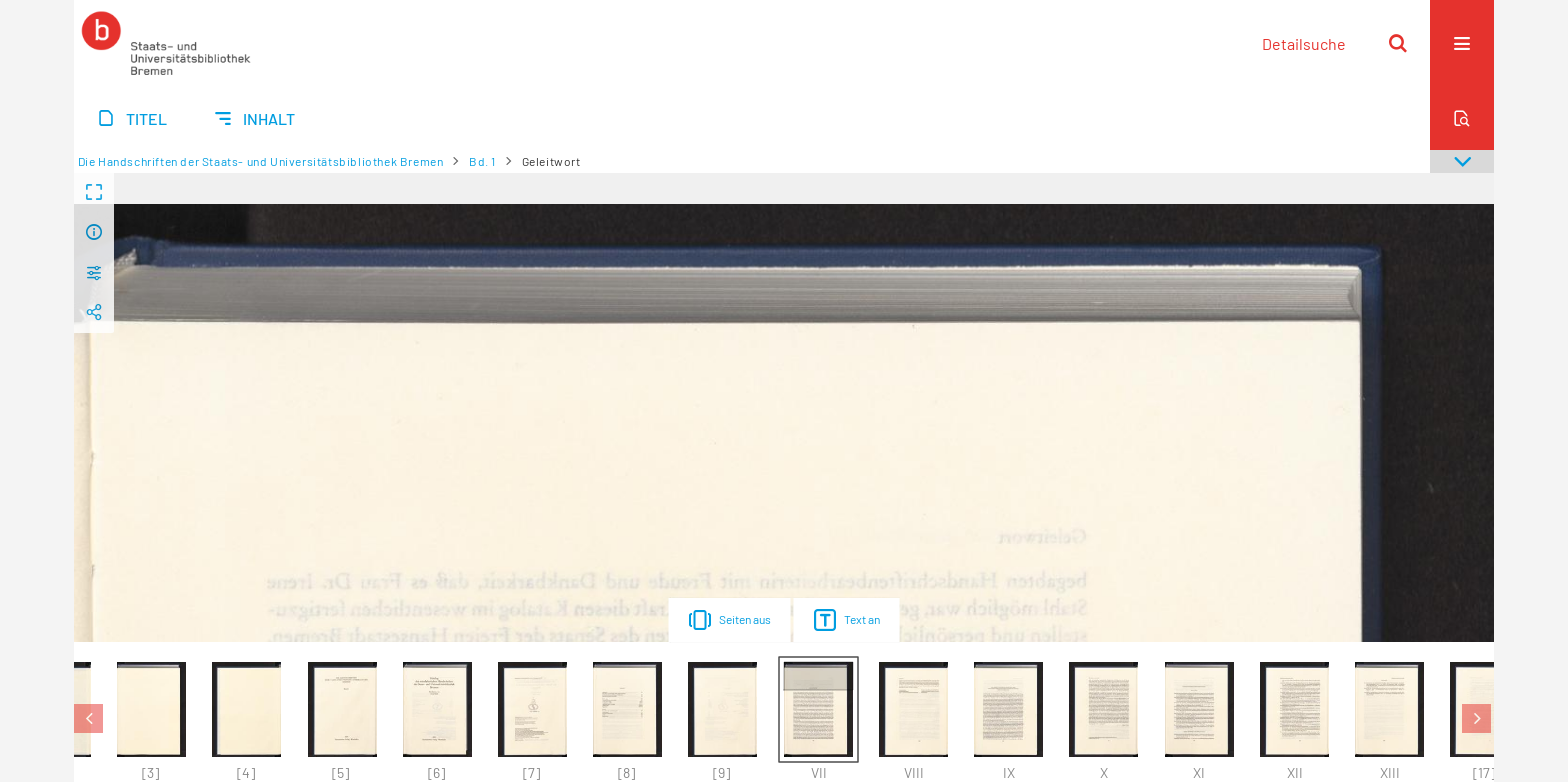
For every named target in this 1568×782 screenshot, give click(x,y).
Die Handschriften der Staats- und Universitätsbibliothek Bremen (261, 161)
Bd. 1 (482, 161)
